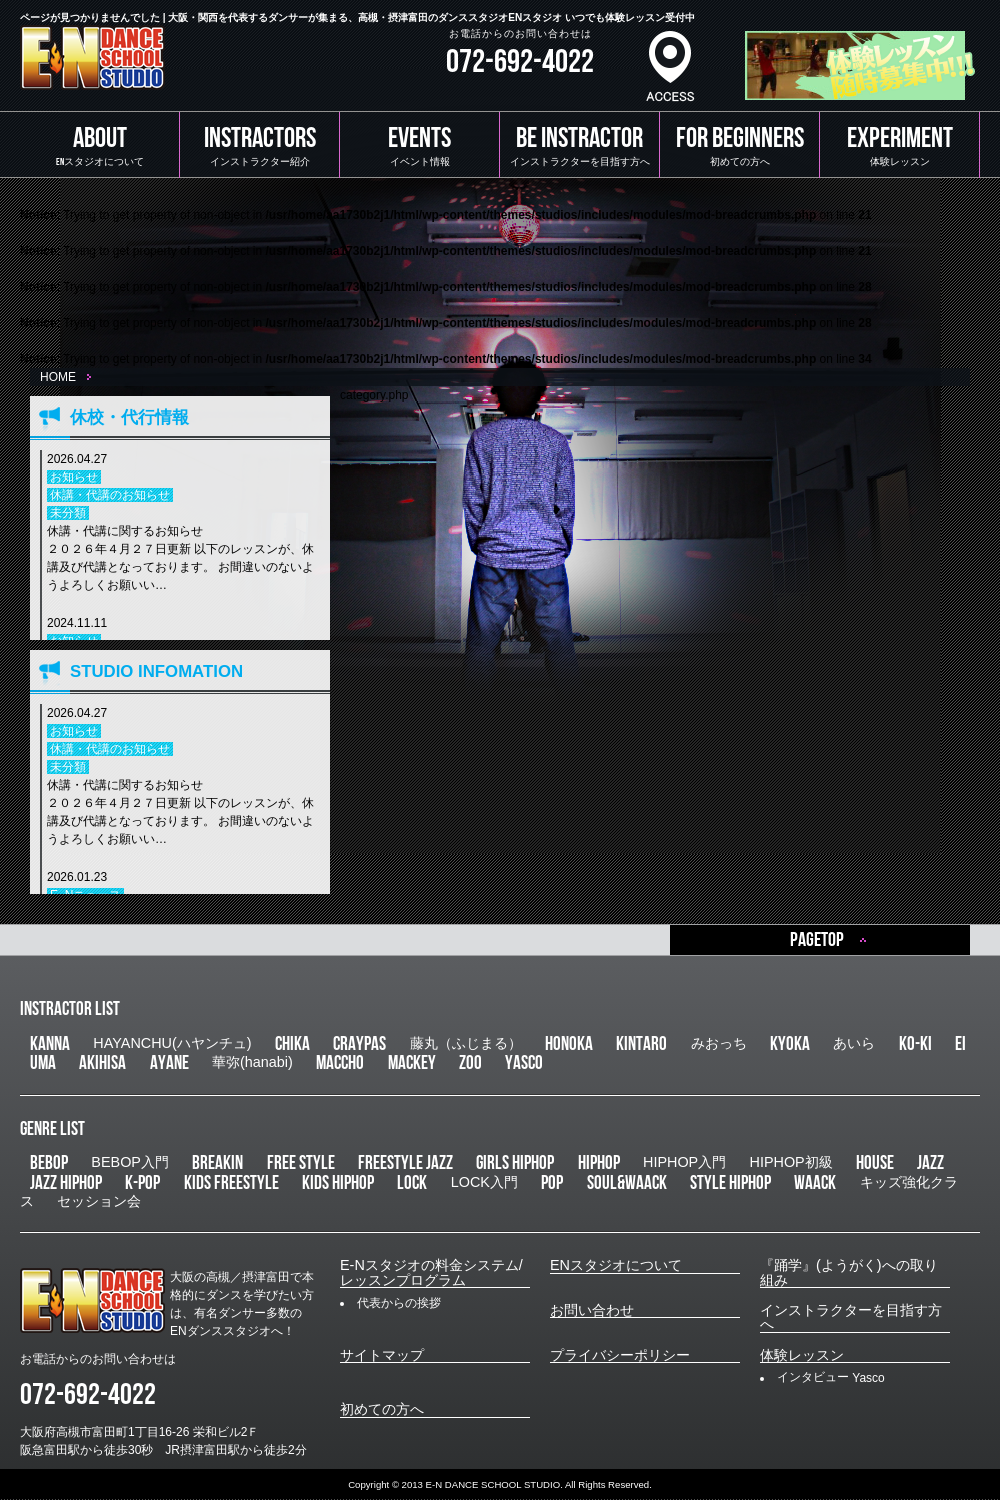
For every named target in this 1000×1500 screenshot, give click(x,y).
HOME (58, 377)
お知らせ (74, 477)
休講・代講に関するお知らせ (183, 559)
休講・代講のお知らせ (110, 495)
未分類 (68, 513)
